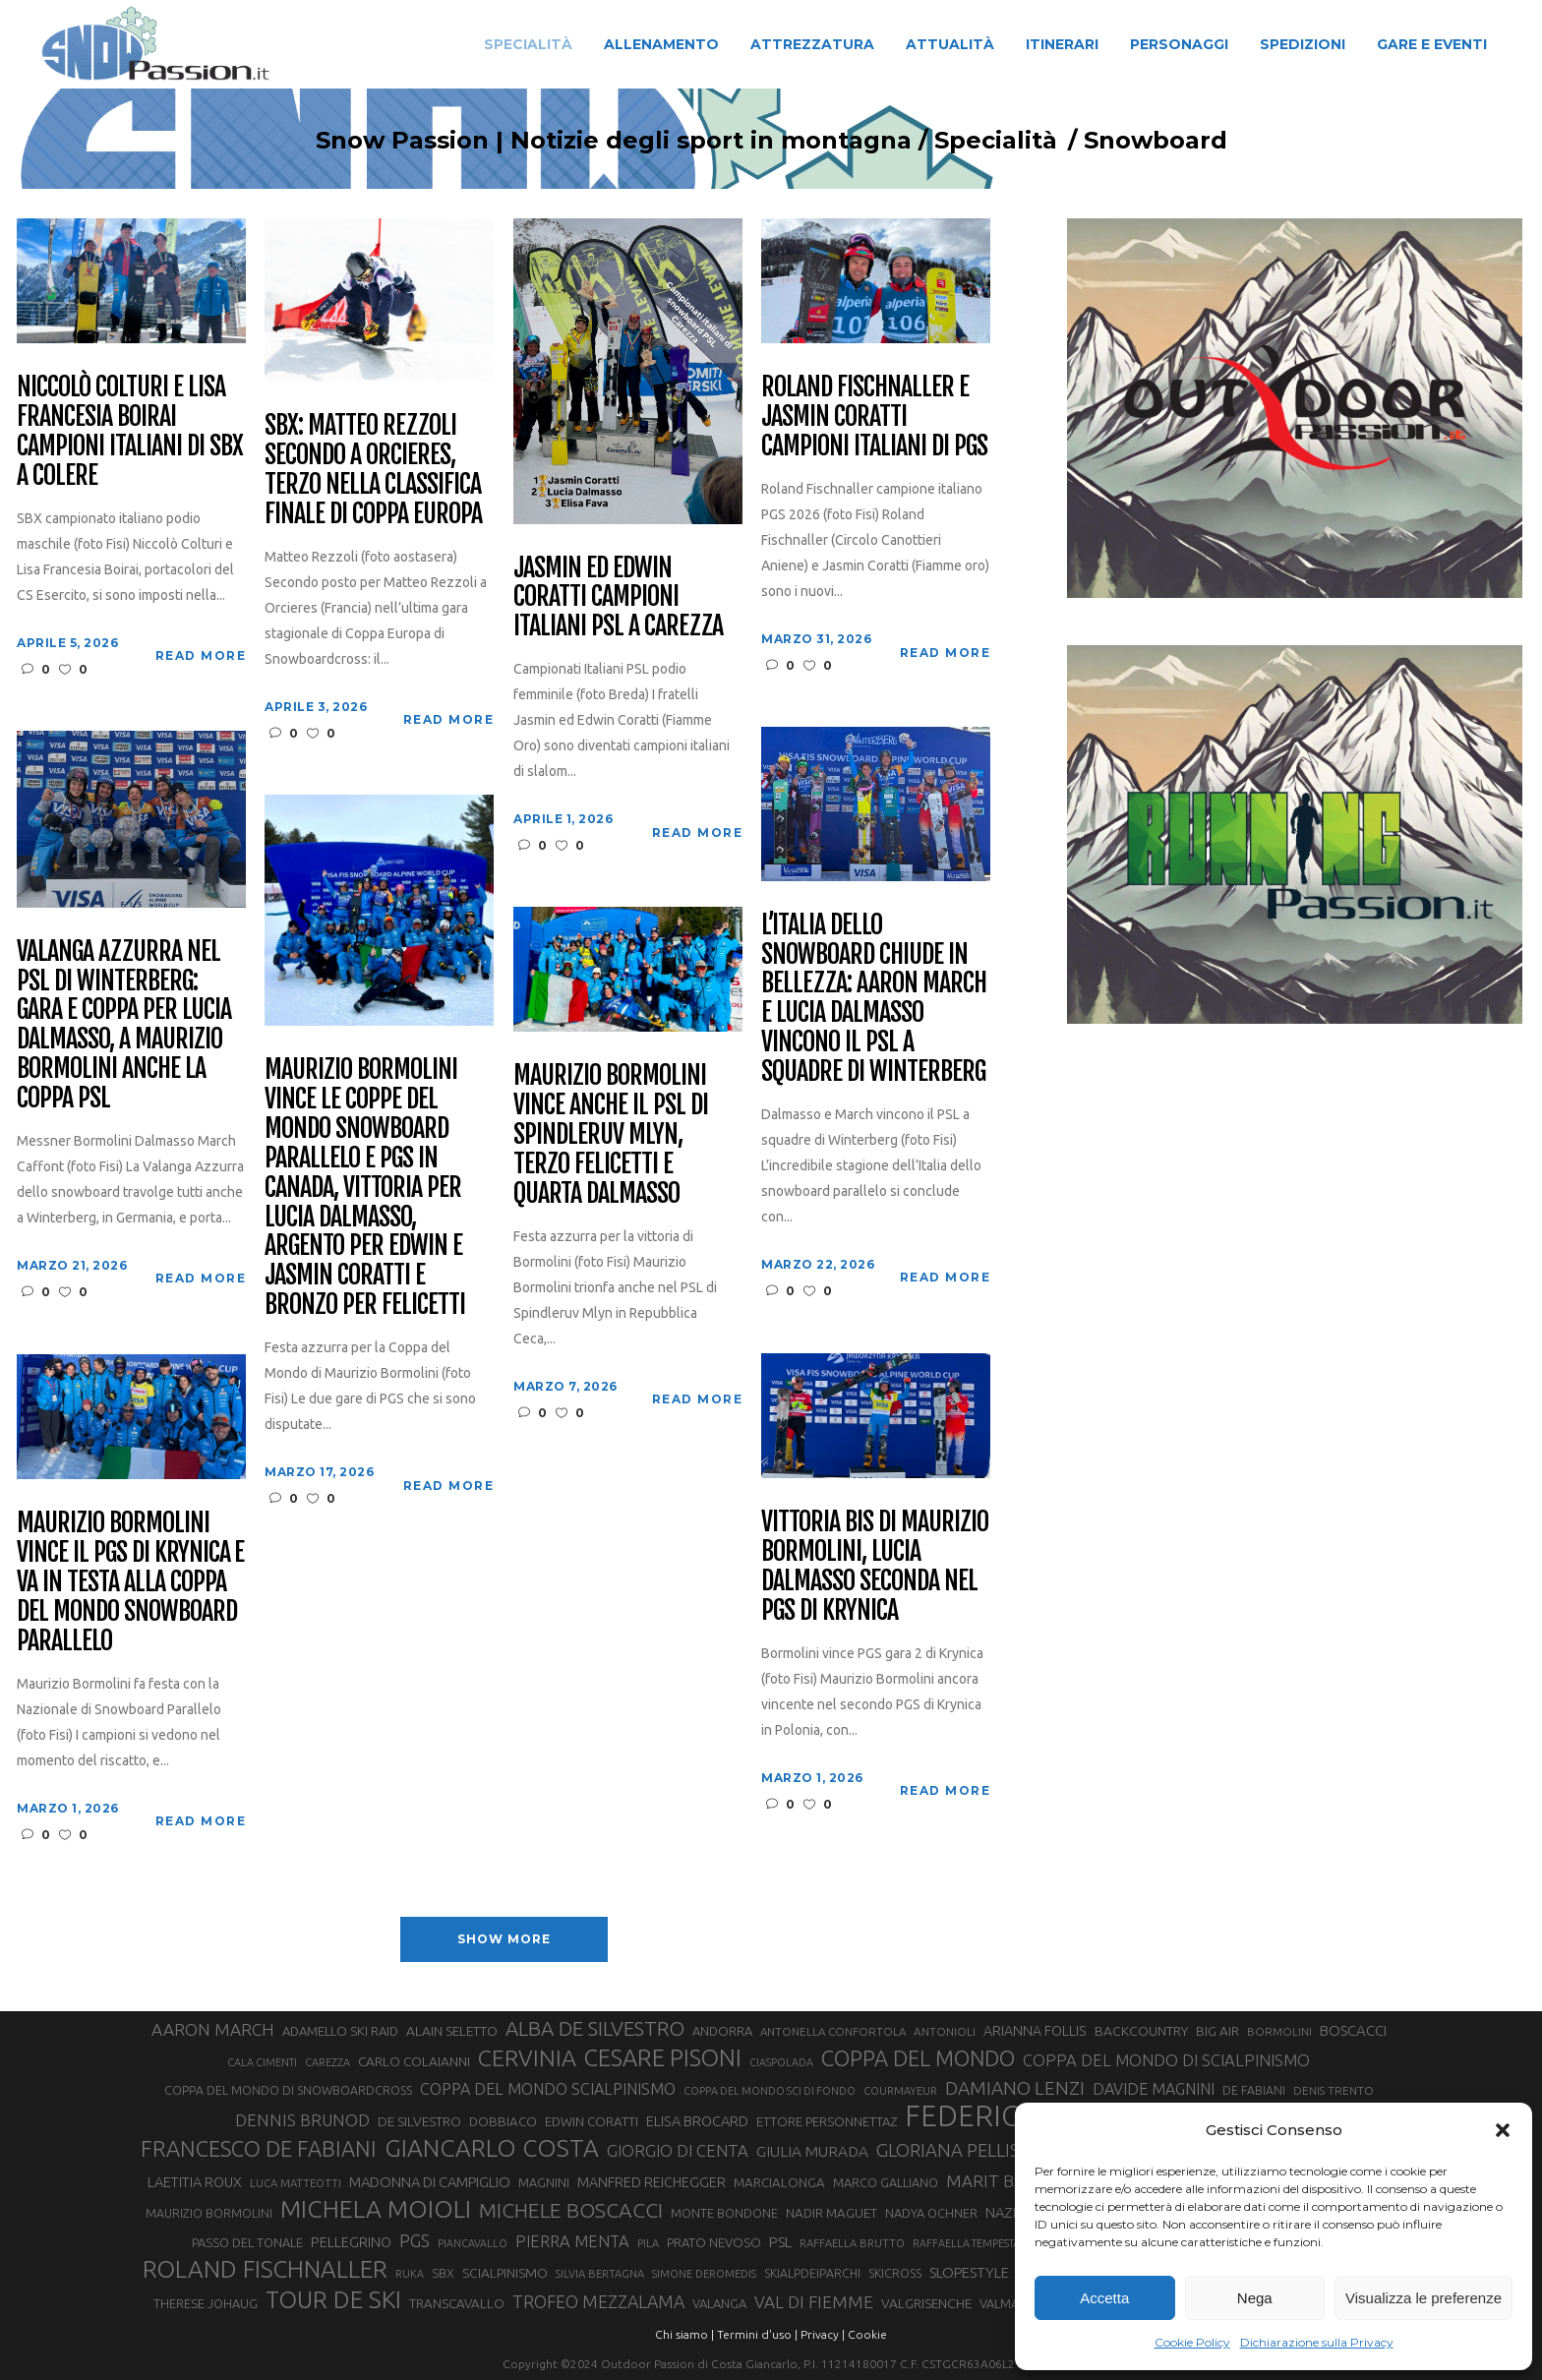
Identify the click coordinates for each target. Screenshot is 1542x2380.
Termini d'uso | (757, 2334)
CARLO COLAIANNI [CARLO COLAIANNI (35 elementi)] (414, 2061)
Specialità (956, 140)
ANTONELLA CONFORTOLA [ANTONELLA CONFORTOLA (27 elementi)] (833, 2031)
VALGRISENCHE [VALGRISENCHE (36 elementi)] (926, 2303)
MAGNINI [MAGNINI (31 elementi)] (543, 2182)
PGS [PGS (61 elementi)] (414, 2240)
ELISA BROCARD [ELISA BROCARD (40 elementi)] (697, 2120)
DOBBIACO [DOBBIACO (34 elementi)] (503, 2121)
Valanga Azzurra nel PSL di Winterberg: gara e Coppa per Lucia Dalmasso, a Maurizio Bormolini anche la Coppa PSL (123, 1025)
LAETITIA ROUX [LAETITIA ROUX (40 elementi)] (195, 2181)
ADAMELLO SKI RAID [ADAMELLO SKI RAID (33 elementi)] (340, 2031)
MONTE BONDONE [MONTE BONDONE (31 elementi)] (724, 2213)
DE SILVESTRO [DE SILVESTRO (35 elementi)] (419, 2121)
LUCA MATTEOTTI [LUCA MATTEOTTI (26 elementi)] (295, 2183)
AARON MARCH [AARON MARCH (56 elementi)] (212, 2029)
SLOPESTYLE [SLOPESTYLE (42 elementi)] (969, 2272)
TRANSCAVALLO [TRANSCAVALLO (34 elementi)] (456, 2303)
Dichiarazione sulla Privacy (1317, 2342)
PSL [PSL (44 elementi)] (780, 2241)
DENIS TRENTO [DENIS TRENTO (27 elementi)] (1333, 2090)
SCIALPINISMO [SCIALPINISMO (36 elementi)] (505, 2273)
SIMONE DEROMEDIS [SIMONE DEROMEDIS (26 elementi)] (704, 2274)
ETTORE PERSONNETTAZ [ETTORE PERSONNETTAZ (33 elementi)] (826, 2121)
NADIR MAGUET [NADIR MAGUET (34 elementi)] (831, 2213)
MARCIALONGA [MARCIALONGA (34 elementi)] (779, 2182)
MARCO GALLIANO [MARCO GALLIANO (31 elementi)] (885, 2182)
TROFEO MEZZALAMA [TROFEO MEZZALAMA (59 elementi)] (598, 2301)
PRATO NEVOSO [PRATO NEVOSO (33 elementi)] (714, 2242)
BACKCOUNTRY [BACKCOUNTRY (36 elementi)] (1141, 2031)
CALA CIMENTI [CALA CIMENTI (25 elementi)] (262, 2062)
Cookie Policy (1192, 2342)
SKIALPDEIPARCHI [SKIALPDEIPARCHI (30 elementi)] (812, 2273)
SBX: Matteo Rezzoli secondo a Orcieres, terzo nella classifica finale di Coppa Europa (373, 470)
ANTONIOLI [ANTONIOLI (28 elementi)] (945, 2031)
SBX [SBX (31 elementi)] (443, 2273)
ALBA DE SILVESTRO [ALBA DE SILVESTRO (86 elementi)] (594, 2028)
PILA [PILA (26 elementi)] (648, 2243)
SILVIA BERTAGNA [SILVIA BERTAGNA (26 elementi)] (600, 2274)
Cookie (867, 2334)
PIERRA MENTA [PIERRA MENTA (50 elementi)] (572, 2241)
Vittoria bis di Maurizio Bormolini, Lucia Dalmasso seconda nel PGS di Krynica (874, 1567)
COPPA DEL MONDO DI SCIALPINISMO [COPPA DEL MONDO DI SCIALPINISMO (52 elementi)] (1166, 2060)
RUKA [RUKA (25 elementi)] (409, 2274)
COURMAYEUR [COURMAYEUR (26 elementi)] (900, 2091)
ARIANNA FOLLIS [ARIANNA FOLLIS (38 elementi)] (1035, 2031)
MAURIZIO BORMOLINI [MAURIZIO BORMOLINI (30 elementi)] (209, 2213)
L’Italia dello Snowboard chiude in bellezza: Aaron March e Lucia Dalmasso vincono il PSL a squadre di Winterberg (873, 999)
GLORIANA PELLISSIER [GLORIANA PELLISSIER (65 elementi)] (965, 2150)
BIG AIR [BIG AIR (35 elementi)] (1217, 2031)
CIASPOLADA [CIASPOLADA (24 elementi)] (781, 2062)
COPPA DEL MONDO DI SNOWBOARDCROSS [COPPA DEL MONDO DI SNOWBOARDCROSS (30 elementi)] (288, 2090)
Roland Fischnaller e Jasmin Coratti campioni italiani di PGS (873, 417)
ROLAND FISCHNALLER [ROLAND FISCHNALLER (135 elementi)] (265, 2269)
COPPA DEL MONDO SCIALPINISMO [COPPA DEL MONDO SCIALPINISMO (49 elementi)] (548, 2089)
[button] (1502, 2130)
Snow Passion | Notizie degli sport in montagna (574, 140)
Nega (1255, 2298)
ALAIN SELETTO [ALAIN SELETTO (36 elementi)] (452, 2031)
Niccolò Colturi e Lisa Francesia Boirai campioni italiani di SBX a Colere (129, 432)
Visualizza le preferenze (1423, 2298)
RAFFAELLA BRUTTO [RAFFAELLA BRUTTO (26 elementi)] (852, 2243)
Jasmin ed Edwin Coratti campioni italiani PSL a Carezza (617, 598)
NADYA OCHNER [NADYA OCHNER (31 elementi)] (931, 2213)
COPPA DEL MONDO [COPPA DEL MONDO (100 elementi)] (918, 2058)
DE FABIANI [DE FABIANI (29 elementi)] (1253, 2090)
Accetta (1104, 2298)
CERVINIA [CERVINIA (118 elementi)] (527, 2057)
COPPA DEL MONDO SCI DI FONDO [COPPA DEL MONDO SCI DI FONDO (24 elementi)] (769, 2091)
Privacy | (823, 2334)
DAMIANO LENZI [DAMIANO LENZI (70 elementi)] (1015, 2088)
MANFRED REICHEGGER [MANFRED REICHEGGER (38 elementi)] (651, 2182)
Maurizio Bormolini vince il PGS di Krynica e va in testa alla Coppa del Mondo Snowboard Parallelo (130, 1582)
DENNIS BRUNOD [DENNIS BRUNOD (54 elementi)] (302, 2120)
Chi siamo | (684, 2334)
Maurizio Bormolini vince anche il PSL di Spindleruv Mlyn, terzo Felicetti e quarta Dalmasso (610, 1134)
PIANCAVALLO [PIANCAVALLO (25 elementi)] (472, 2243)
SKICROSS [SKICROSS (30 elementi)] (894, 2273)
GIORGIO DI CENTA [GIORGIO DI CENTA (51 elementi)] (677, 2150)
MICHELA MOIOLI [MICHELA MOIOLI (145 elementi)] (375, 2209)
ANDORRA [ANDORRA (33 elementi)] (722, 2031)
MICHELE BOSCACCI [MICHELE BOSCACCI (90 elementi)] (571, 2210)
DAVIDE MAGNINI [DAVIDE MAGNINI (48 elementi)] (1154, 2089)
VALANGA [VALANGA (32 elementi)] (719, 2303)
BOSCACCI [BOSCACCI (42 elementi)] (1353, 2030)
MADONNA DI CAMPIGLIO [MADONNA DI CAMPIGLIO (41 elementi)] (429, 2181)
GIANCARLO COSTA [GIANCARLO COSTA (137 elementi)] (492, 2148)
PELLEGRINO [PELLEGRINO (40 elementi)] (351, 2241)
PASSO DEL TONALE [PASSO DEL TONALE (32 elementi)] (247, 2242)
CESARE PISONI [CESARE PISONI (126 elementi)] (662, 2057)
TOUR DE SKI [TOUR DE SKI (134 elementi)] (333, 2299)
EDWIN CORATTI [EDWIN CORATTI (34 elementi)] (591, 2121)
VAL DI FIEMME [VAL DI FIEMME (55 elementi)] (813, 2301)
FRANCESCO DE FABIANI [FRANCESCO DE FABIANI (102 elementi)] (259, 2148)
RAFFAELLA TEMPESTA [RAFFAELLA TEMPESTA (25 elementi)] (966, 2243)
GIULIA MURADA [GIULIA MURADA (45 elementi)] (812, 2151)
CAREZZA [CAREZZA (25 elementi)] (327, 2062)
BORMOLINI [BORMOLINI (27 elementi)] (1279, 2031)
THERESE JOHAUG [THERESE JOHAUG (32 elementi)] (205, 2303)
